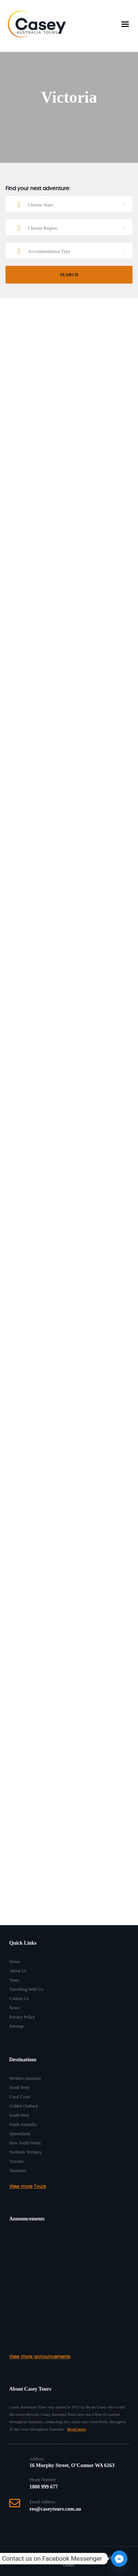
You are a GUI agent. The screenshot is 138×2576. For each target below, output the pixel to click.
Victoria (16, 2161)
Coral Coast (19, 2096)
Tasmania (17, 2170)
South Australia (22, 2124)
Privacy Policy (22, 2017)
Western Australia (24, 2078)
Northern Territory (25, 2152)
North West (19, 2087)
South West (19, 2115)
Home (14, 1961)
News (14, 2007)
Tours (14, 1980)
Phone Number (42, 2479)
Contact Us (19, 1998)
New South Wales (24, 2142)
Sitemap (16, 2026)
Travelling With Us (26, 1989)
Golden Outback (23, 2106)
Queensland (19, 2133)
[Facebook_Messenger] (119, 2559)
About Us (17, 1970)
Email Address (42, 2501)
